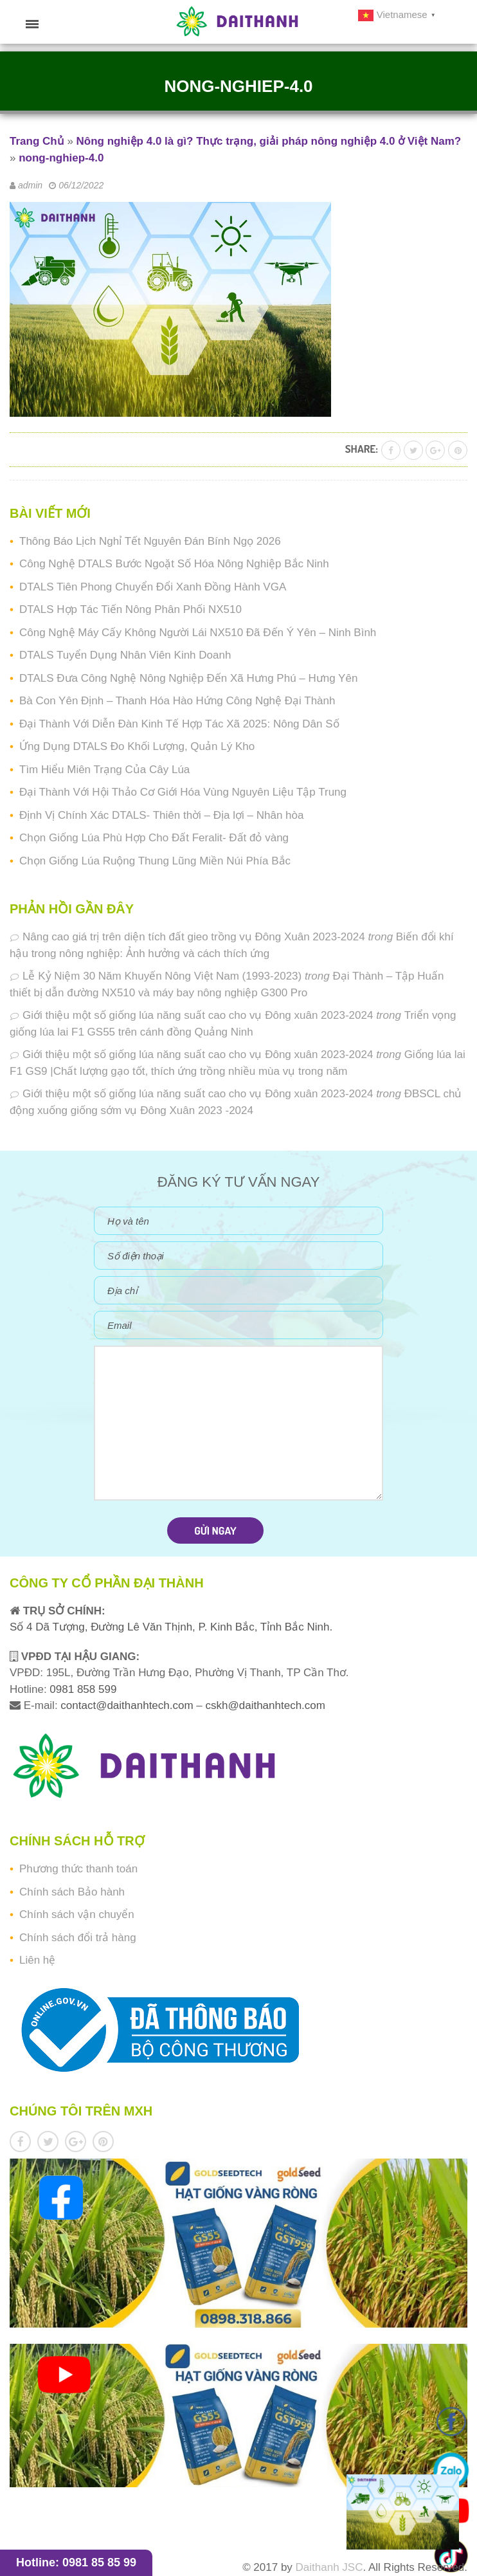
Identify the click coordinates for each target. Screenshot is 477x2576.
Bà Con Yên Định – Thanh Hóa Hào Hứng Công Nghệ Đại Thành (177, 701)
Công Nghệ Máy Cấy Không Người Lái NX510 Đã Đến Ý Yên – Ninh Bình (197, 632)
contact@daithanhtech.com (128, 1705)
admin (30, 185)
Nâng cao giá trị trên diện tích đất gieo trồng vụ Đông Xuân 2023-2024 (193, 937)
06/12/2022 (81, 185)
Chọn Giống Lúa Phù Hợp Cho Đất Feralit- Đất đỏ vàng (154, 838)
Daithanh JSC (329, 2567)
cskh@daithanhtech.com (265, 1705)
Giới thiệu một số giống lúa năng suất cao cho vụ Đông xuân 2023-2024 (197, 1015)
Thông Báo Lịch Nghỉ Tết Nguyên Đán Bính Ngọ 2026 (150, 541)
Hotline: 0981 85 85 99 (76, 2562)
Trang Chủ (37, 141)
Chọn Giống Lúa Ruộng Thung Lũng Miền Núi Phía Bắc (155, 861)
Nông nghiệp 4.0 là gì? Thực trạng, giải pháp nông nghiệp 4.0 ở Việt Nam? (269, 141)
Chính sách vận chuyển (76, 1914)
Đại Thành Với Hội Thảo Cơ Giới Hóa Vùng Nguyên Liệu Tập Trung (182, 792)
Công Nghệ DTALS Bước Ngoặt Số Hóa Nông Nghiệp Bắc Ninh (174, 564)
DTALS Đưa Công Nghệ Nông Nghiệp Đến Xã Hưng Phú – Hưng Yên (188, 678)
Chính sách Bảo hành (72, 1892)
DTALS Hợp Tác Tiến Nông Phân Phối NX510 (130, 609)
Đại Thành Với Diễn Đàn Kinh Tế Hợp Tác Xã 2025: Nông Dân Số (179, 724)
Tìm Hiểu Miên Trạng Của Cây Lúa (104, 769)
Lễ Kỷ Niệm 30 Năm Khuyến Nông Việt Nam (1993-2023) (162, 976)
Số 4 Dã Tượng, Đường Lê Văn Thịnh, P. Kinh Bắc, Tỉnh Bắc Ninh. (171, 1627)
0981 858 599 (82, 1689)
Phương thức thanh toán (78, 1869)
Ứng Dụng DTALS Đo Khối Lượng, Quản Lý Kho (137, 746)
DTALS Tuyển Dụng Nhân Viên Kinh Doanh (125, 655)
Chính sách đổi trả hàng (77, 1938)
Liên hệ (37, 1960)
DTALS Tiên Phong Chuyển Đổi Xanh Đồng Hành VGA (152, 587)
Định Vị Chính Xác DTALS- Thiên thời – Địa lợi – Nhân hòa (161, 815)
